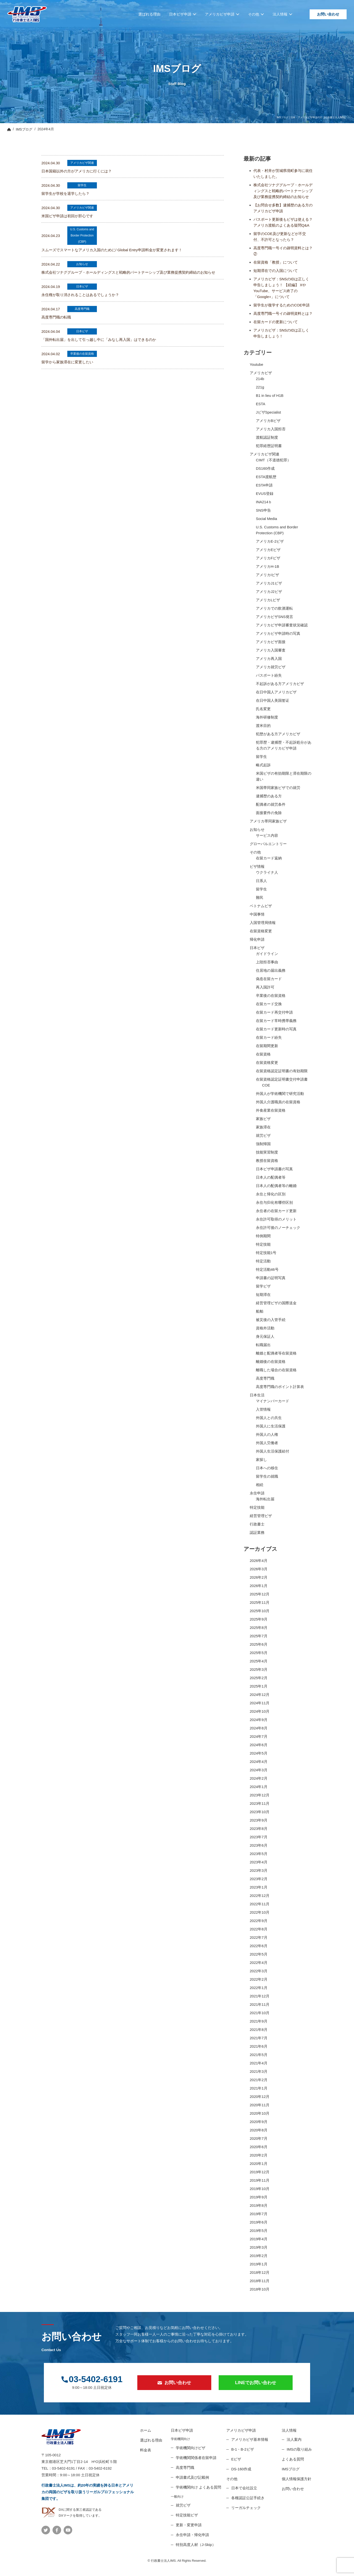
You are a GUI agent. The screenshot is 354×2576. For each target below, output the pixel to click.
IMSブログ (24, 129)
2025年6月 (258, 1644)
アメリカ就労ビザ (270, 667)
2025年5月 (258, 1653)
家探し (261, 1459)
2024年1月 (258, 1787)
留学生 (261, 756)
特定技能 (263, 1244)
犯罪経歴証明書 (269, 446)
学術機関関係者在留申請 (196, 2458)
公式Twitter (45, 2530)
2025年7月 (258, 1636)
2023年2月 (258, 1879)
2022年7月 (258, 1937)
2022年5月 (258, 1954)
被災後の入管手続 (270, 1320)
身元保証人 (265, 1336)
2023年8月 (258, 1828)
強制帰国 (263, 1144)
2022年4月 (258, 1962)
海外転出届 (265, 1499)
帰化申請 (257, 939)
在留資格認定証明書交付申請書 (282, 1079)
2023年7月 (258, 1837)
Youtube (256, 364)
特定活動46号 (267, 1269)
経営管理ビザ (261, 1516)
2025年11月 (259, 1602)
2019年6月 (258, 2222)
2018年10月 (259, 2289)
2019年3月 (258, 2247)
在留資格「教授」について (275, 262)
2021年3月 (258, 2071)
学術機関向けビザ (190, 2448)
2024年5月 (258, 1753)
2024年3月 (258, 1770)
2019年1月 (258, 2264)
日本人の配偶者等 (270, 1177)
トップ (9, 129)
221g (260, 387)
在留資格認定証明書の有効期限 (282, 1071)
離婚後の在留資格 (270, 1361)
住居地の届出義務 (270, 970)
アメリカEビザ (268, 550)
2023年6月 (258, 1845)
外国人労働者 (267, 1443)
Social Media (266, 519)
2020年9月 (258, 2122)
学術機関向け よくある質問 (198, 2487)
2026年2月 (258, 1577)
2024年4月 (258, 1761)
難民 (259, 897)
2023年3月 (258, 1870)
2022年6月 (258, 1946)
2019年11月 (259, 2180)
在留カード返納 (269, 858)
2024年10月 (259, 1711)
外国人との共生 (269, 1418)
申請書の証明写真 (270, 1278)
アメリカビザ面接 (270, 642)
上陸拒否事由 (267, 962)
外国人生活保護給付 (272, 1451)
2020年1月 (258, 2163)
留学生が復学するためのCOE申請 (281, 305)
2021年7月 (258, 2038)
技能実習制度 (267, 1152)
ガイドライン (267, 954)
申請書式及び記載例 (192, 2477)
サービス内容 (267, 835)
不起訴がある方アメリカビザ (280, 684)
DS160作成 (265, 468)
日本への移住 (267, 1468)
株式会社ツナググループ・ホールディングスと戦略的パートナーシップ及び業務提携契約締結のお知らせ (283, 191)
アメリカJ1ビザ (269, 583)
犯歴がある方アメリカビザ (278, 734)
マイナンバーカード (272, 1401)
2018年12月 (259, 2272)
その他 (253, 14)
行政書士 (257, 1524)
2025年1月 (258, 1686)
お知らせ (257, 829)
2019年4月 (258, 2239)
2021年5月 (258, 2055)
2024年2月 (258, 1778)
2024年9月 (258, 1720)
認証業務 (257, 1532)
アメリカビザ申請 (219, 14)
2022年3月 (258, 1971)
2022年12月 (259, 1895)
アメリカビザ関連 (264, 454)
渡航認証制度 (267, 437)
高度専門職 (265, 1378)
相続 (259, 1485)
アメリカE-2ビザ (270, 541)
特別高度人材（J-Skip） (196, 2545)
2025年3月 (258, 1669)
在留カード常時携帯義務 (276, 1021)
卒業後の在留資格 (270, 995)
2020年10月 (259, 2113)
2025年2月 (258, 1678)
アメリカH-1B (267, 566)
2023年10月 (259, 1812)
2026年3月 (258, 1569)
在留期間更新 (267, 1046)
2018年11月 (259, 2281)
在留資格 (263, 1054)
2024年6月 (258, 1745)
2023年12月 (259, 1795)
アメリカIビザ (267, 575)
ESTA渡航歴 (266, 477)
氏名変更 (263, 709)
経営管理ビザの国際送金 (276, 1303)
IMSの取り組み (299, 2449)
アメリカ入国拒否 (270, 429)
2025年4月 (258, 1661)
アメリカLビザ (268, 600)
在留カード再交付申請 (274, 1012)
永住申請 (257, 1493)
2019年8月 (258, 2205)
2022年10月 (259, 1912)
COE (266, 1085)
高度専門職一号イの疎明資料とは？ (283, 313)
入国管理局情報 (263, 922)
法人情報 (280, 14)
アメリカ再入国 (269, 658)
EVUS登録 (264, 493)
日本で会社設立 (244, 2488)
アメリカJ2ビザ (269, 591)
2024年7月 (258, 1736)
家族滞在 (263, 1127)
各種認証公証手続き (248, 2498)
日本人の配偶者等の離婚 (276, 1186)
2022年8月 (258, 1929)
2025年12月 (259, 1594)
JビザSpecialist (268, 412)
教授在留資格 (267, 1160)
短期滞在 (263, 1294)
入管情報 (263, 1409)
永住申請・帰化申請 (192, 2535)
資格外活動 (265, 1328)
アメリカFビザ (268, 558)
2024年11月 (259, 1703)
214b (260, 379)
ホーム (145, 2430)
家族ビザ (263, 1119)
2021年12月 (259, 1996)
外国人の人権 (267, 1434)
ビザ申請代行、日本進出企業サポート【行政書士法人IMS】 (27, 14)
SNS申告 (263, 510)
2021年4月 (258, 2063)
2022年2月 (258, 1979)
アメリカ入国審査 (270, 650)
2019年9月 (258, 2197)
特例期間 (263, 1236)
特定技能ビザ (187, 2515)
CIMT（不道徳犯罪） (273, 460)
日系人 (261, 881)
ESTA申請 (264, 485)
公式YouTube (68, 2530)
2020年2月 (258, 2155)
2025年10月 (259, 1611)
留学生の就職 (267, 1476)
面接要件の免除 (269, 813)
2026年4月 (258, 1560)
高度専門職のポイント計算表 (280, 1387)
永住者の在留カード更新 (276, 1211)
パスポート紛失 (269, 675)
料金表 (145, 2450)
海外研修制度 (267, 717)
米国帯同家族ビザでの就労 (278, 788)
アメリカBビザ (268, 420)
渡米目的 (263, 725)
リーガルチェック (246, 2508)
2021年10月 (259, 2013)
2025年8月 (258, 1627)
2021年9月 (258, 2021)
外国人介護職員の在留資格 (278, 1102)
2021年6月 (258, 2046)
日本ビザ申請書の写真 (274, 1169)
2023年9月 (258, 1820)
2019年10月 (259, 2189)
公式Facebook (57, 2530)
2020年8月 (258, 2130)
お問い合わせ (328, 14)
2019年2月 (258, 2256)
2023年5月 (258, 1854)
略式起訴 (263, 765)
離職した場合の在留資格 (276, 1370)
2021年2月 (258, 2080)
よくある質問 (293, 2459)
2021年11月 (259, 2004)
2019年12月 (259, 2172)
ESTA (260, 404)
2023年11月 (259, 1803)
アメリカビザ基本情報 (249, 2439)
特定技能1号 (266, 1253)
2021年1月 (258, 2088)
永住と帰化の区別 (270, 1194)
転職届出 (263, 1345)
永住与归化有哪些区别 (274, 1202)
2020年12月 (259, 2096)
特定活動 (263, 1261)
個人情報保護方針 (296, 2479)
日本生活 (257, 1395)
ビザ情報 (257, 866)
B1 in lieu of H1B (269, 395)
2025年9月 (258, 1619)
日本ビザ (257, 948)
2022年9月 (258, 1921)
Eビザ (236, 2459)
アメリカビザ (261, 373)
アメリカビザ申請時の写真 (278, 633)
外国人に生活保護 (270, 1426)
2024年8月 (258, 1728)
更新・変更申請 (189, 2525)
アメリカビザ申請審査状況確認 (282, 625)
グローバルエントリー (268, 844)
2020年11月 (259, 2105)
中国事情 (257, 914)
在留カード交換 (269, 1004)
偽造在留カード (269, 979)
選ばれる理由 (149, 14)
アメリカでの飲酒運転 (274, 608)
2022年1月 (258, 1988)
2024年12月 (259, 1694)
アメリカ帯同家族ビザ (268, 821)
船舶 (259, 1311)
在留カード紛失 (269, 1037)
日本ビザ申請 (180, 14)
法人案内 (294, 2439)
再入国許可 (265, 987)
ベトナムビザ (261, 906)
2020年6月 (258, 2147)
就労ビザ (263, 1135)
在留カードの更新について (275, 322)
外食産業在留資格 (270, 1110)
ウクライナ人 (267, 872)
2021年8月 (258, 2029)
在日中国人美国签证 (272, 700)
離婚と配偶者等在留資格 (276, 1353)
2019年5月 (258, 2230)
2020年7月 (258, 2138)
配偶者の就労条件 (270, 804)
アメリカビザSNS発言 (274, 617)
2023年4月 (258, 1862)
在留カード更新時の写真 (276, 1029)
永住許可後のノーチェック (278, 1227)
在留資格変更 (261, 931)
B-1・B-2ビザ (242, 2449)
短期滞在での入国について (275, 270)
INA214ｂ (264, 502)
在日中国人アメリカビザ (276, 692)
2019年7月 (258, 2214)
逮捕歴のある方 (269, 796)
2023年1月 (258, 1887)
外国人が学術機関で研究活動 (280, 1093)
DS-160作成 (241, 2469)
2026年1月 (258, 1586)
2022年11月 (259, 1904)
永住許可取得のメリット (276, 1219)
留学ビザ (263, 1286)
